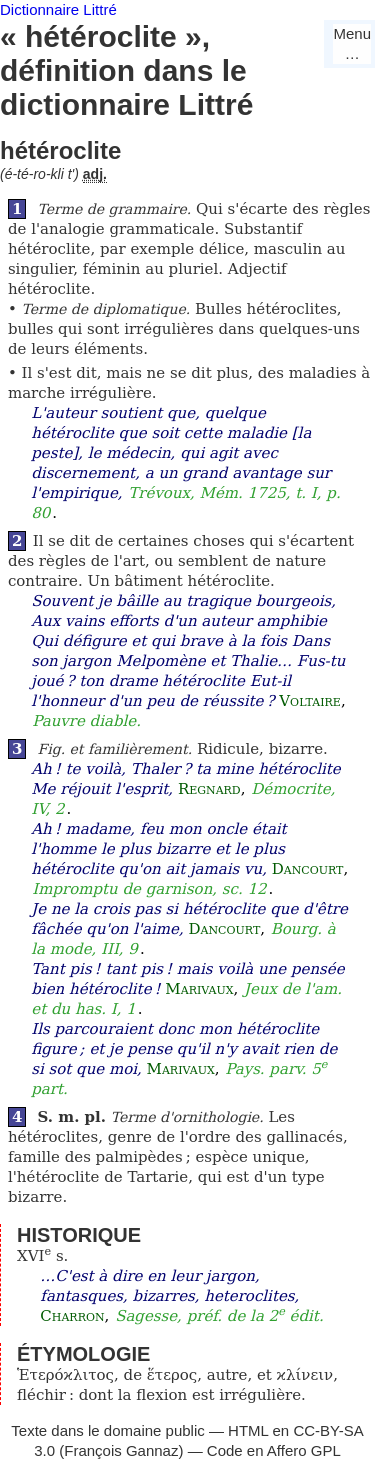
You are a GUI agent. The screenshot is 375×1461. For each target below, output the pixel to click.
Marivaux (199, 989)
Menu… (352, 43)
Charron (72, 1316)
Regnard (209, 789)
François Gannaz (121, 1450)
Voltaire (310, 701)
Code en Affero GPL (274, 1450)
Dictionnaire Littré (58, 9)
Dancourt (308, 869)
